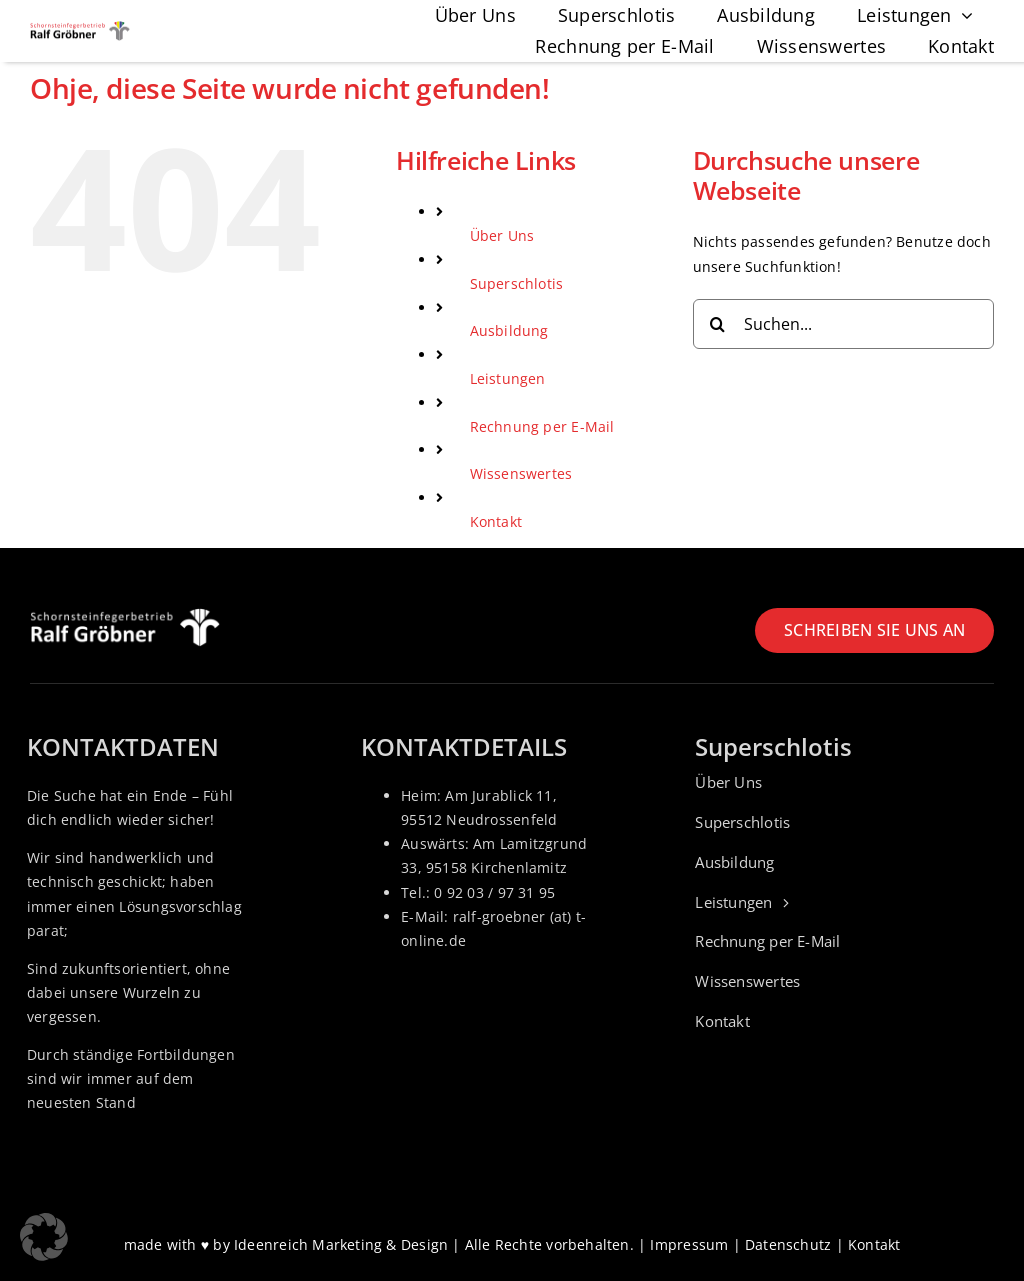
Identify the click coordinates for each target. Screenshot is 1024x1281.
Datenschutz (788, 1244)
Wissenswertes (521, 473)
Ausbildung (509, 330)
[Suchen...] (843, 324)
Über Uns (502, 235)
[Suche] (718, 324)
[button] (44, 1237)
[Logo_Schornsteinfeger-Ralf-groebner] (80, 27)
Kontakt (496, 521)
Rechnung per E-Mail (542, 426)
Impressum (689, 1244)
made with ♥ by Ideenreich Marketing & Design (286, 1244)
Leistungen (508, 378)
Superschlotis (517, 283)
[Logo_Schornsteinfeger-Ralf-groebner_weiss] (125, 614)
